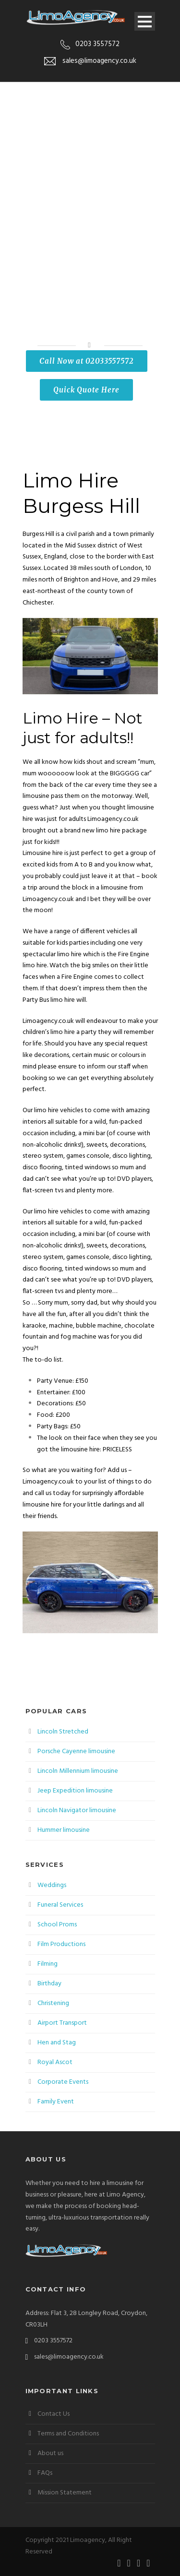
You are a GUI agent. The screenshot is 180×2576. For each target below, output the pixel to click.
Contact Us (53, 2414)
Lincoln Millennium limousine (77, 1771)
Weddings (51, 1885)
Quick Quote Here (86, 389)
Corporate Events (62, 2082)
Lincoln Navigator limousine (76, 1810)
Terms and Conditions (68, 2433)
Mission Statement (64, 2492)
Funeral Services (60, 1905)
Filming (47, 1964)
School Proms (57, 1924)
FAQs (44, 2473)
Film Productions (61, 1944)
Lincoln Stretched (62, 1731)
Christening (53, 2003)
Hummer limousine (63, 1830)
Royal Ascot (54, 2062)
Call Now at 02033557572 (86, 361)
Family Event (55, 2101)
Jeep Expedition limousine (75, 1790)
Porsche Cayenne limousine (76, 1751)
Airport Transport (62, 2023)
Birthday (49, 1983)
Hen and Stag (56, 2042)
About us (50, 2453)
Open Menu (144, 21)
